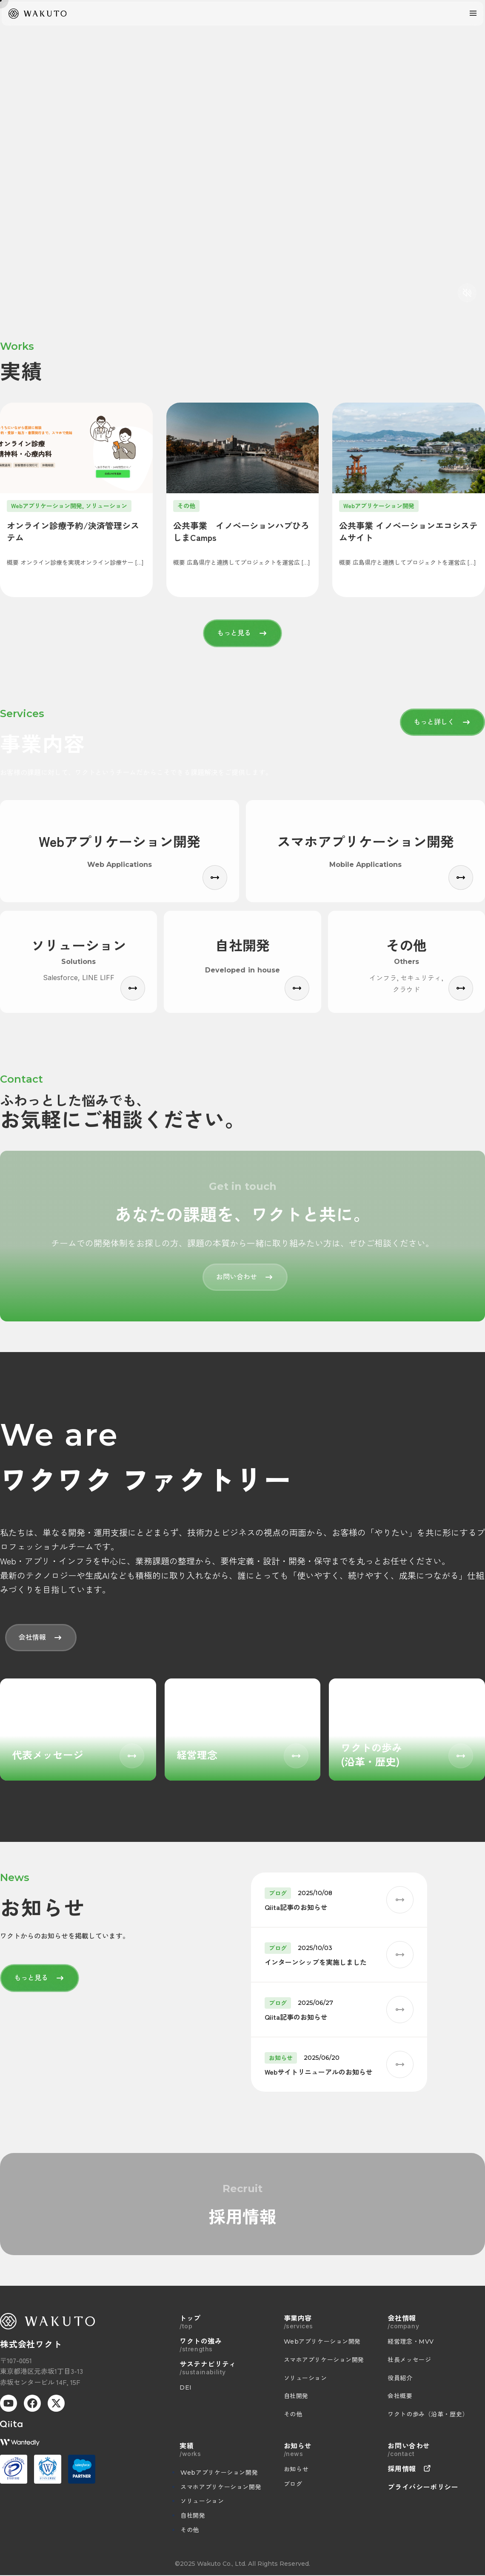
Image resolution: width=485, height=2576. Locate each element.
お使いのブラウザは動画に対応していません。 (242, 155)
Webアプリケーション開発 (219, 2472)
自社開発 (192, 2515)
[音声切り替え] (467, 292)
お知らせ (296, 2469)
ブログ (293, 2484)
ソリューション (202, 2501)
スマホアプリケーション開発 (220, 2487)
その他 (189, 2530)
